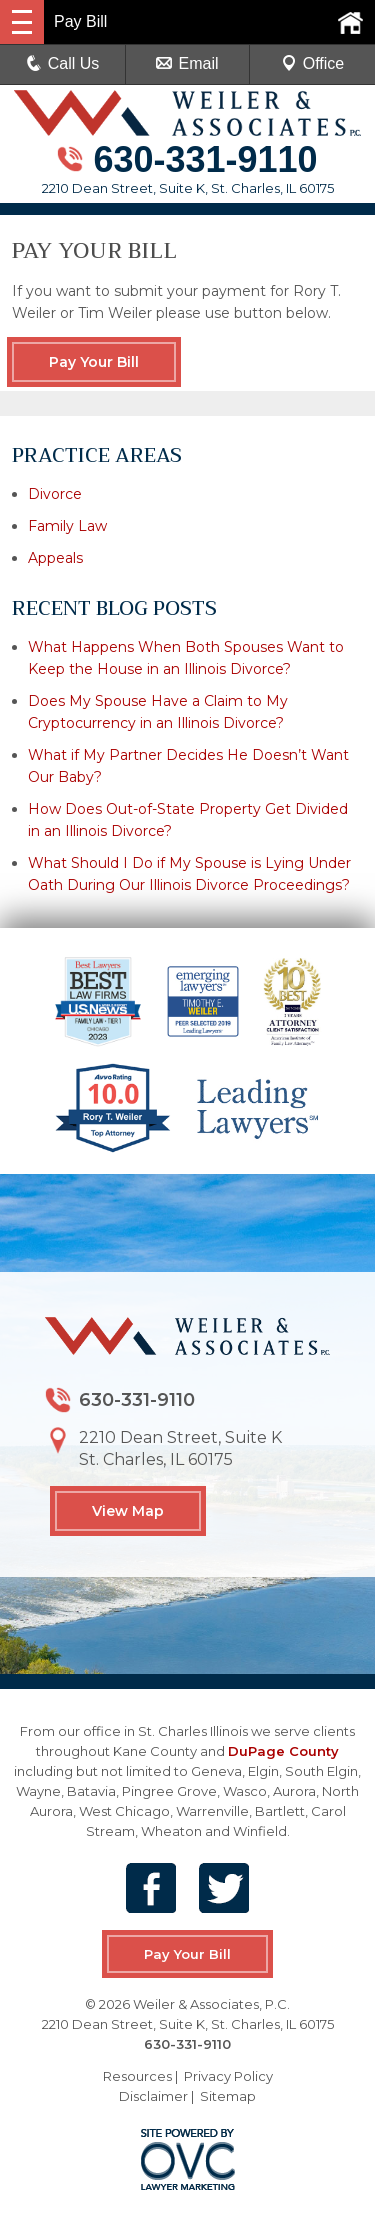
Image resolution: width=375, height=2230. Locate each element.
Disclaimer (153, 2096)
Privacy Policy (228, 2076)
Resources (137, 2076)
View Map (128, 1511)
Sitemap (228, 2096)
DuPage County (283, 1751)
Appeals (55, 558)
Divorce (55, 494)
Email (187, 63)
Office (313, 63)
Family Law (67, 526)
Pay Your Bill (94, 362)
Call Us (63, 63)
